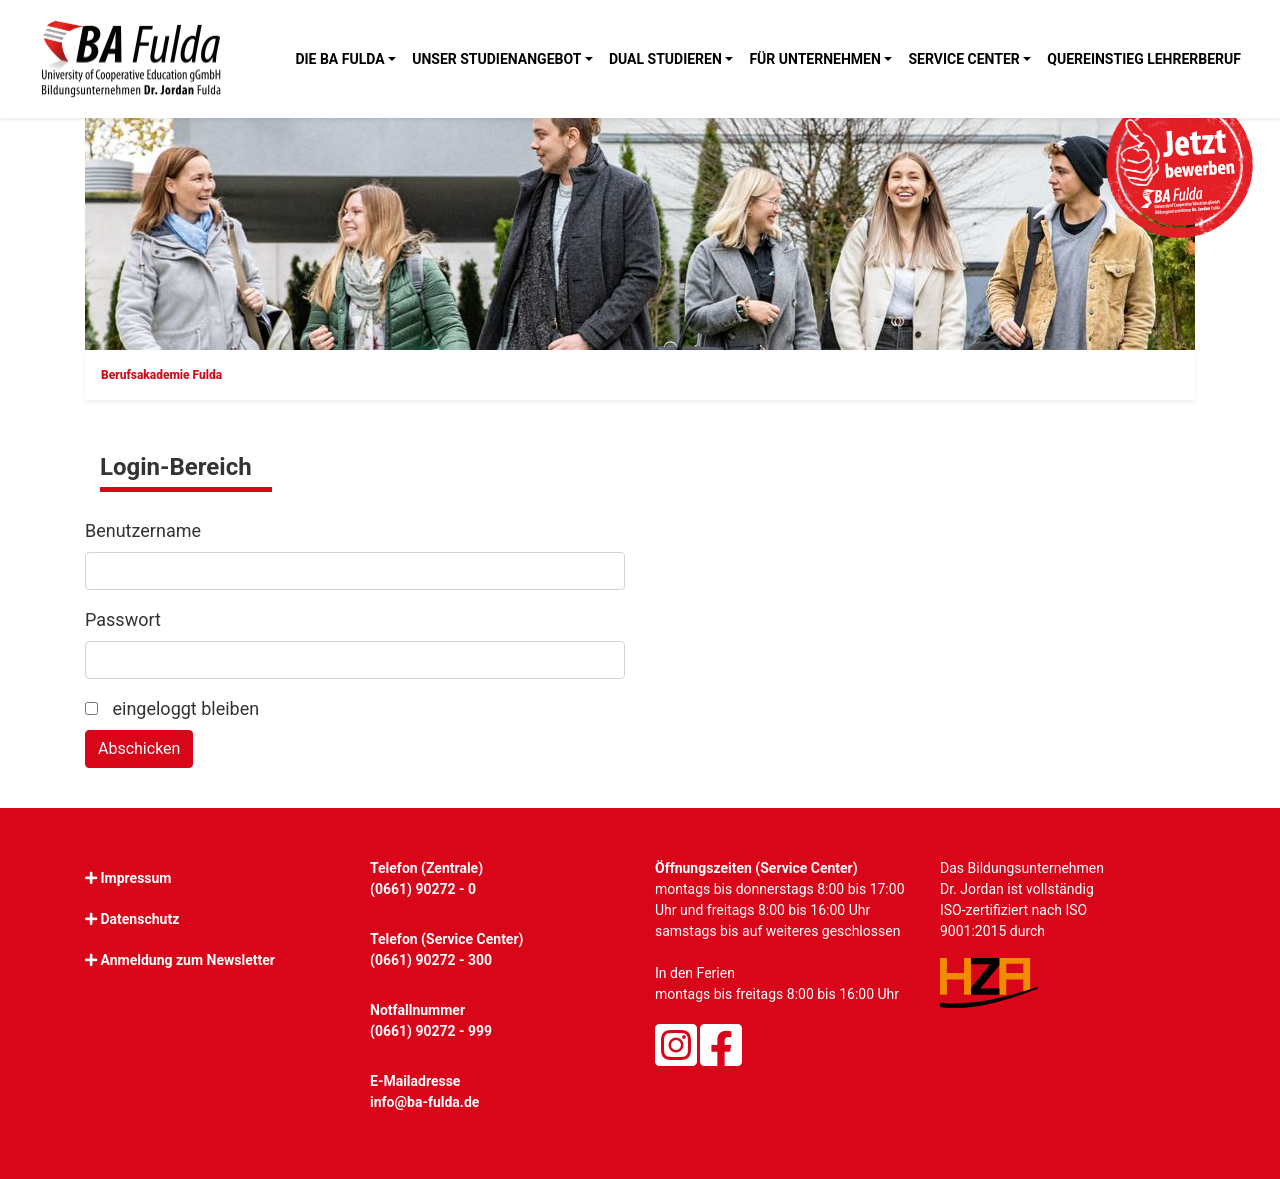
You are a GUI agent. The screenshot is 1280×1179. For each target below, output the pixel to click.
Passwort (123, 619)
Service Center (963, 59)
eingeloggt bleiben (172, 708)
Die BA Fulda (339, 59)
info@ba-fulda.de (424, 1102)
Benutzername (143, 530)
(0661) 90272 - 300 (431, 960)
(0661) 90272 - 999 (431, 1031)
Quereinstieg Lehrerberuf (1144, 59)
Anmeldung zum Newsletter (187, 960)
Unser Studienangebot (496, 59)
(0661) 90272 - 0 (423, 889)
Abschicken (139, 748)
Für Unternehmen (814, 59)
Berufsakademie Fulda (161, 375)
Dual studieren (665, 59)
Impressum (135, 878)
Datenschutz (139, 919)
